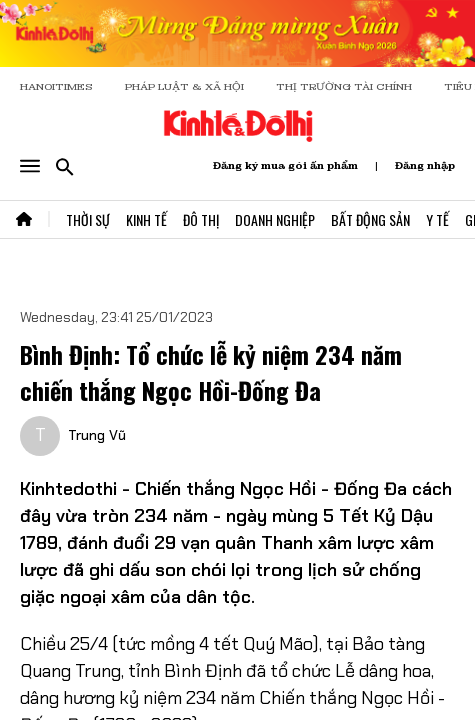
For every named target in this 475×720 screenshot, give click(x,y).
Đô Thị (201, 219)
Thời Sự (88, 219)
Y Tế (437, 219)
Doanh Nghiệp (275, 219)
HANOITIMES (56, 86)
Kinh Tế (146, 219)
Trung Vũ (97, 435)
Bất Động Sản (370, 219)
